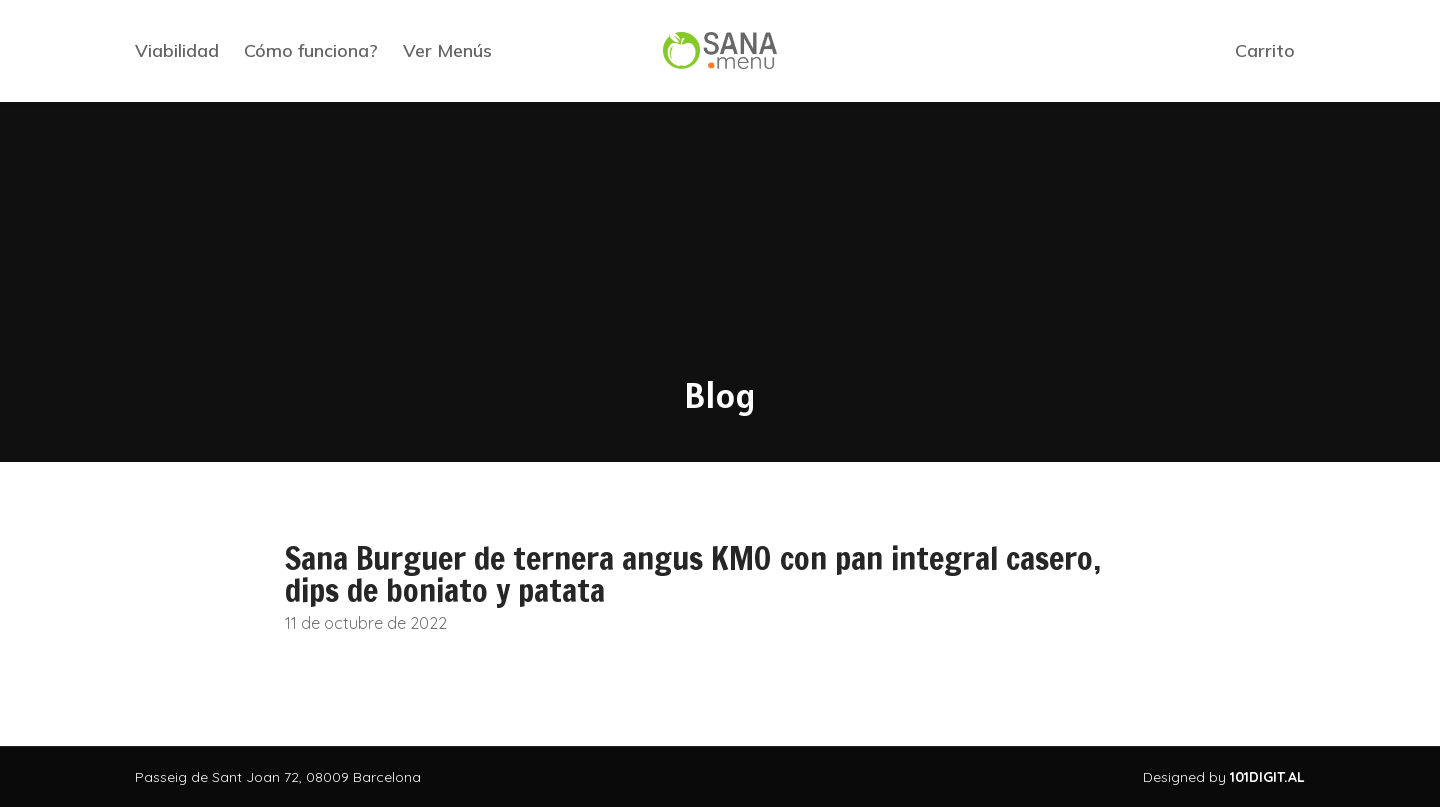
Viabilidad (177, 50)
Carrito (1265, 50)
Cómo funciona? (311, 50)
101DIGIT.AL (1267, 777)
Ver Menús (447, 50)
